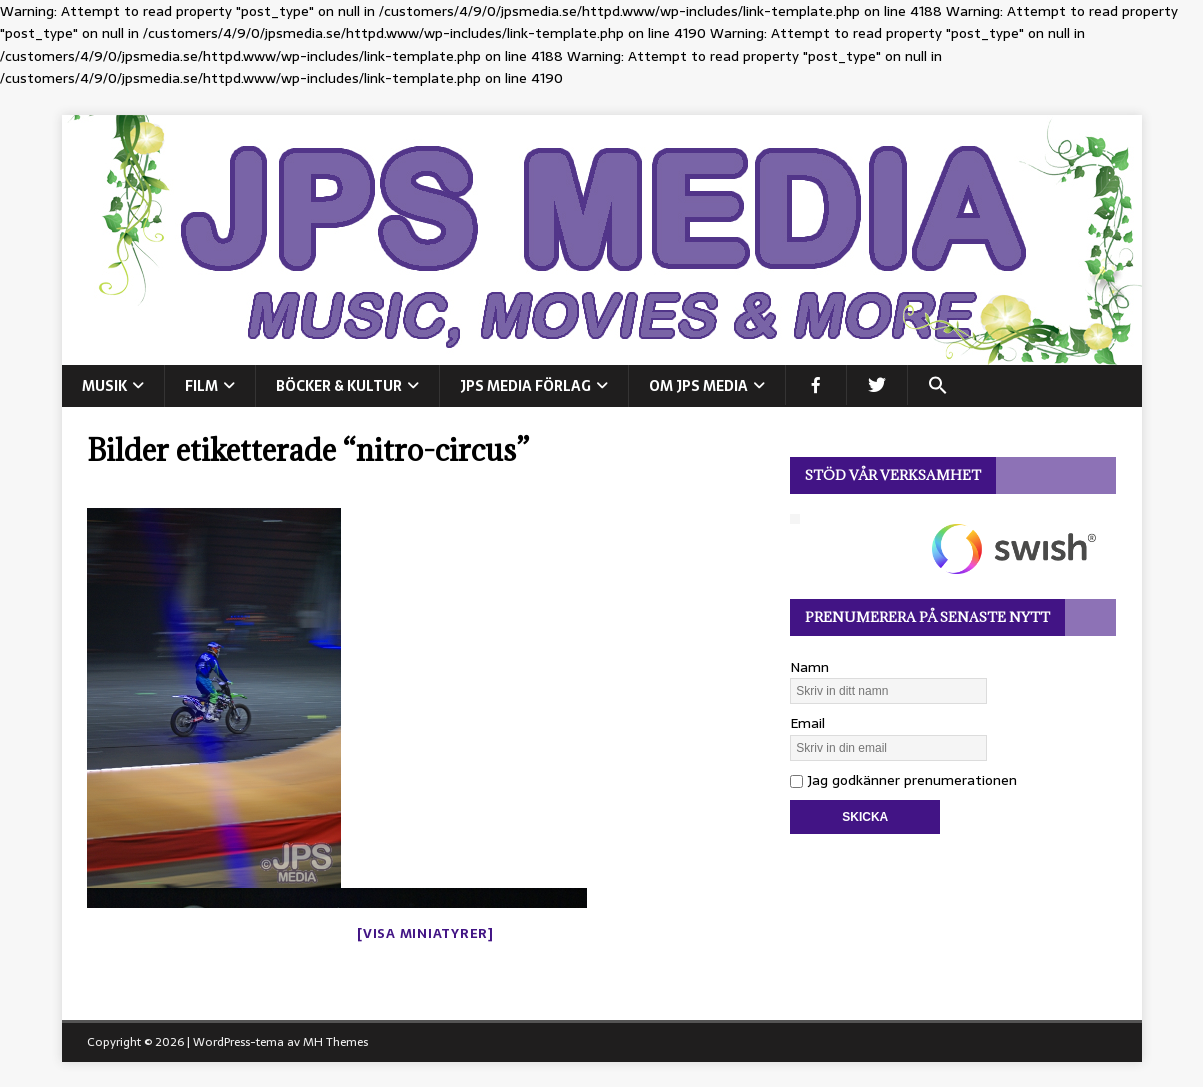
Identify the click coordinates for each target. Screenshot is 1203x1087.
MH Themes (335, 1042)
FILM (201, 386)
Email (807, 723)
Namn (809, 667)
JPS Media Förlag (525, 386)
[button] (937, 385)
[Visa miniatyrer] (425, 933)
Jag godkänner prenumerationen (903, 780)
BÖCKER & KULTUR (339, 386)
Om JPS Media (698, 386)
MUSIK (104, 386)
